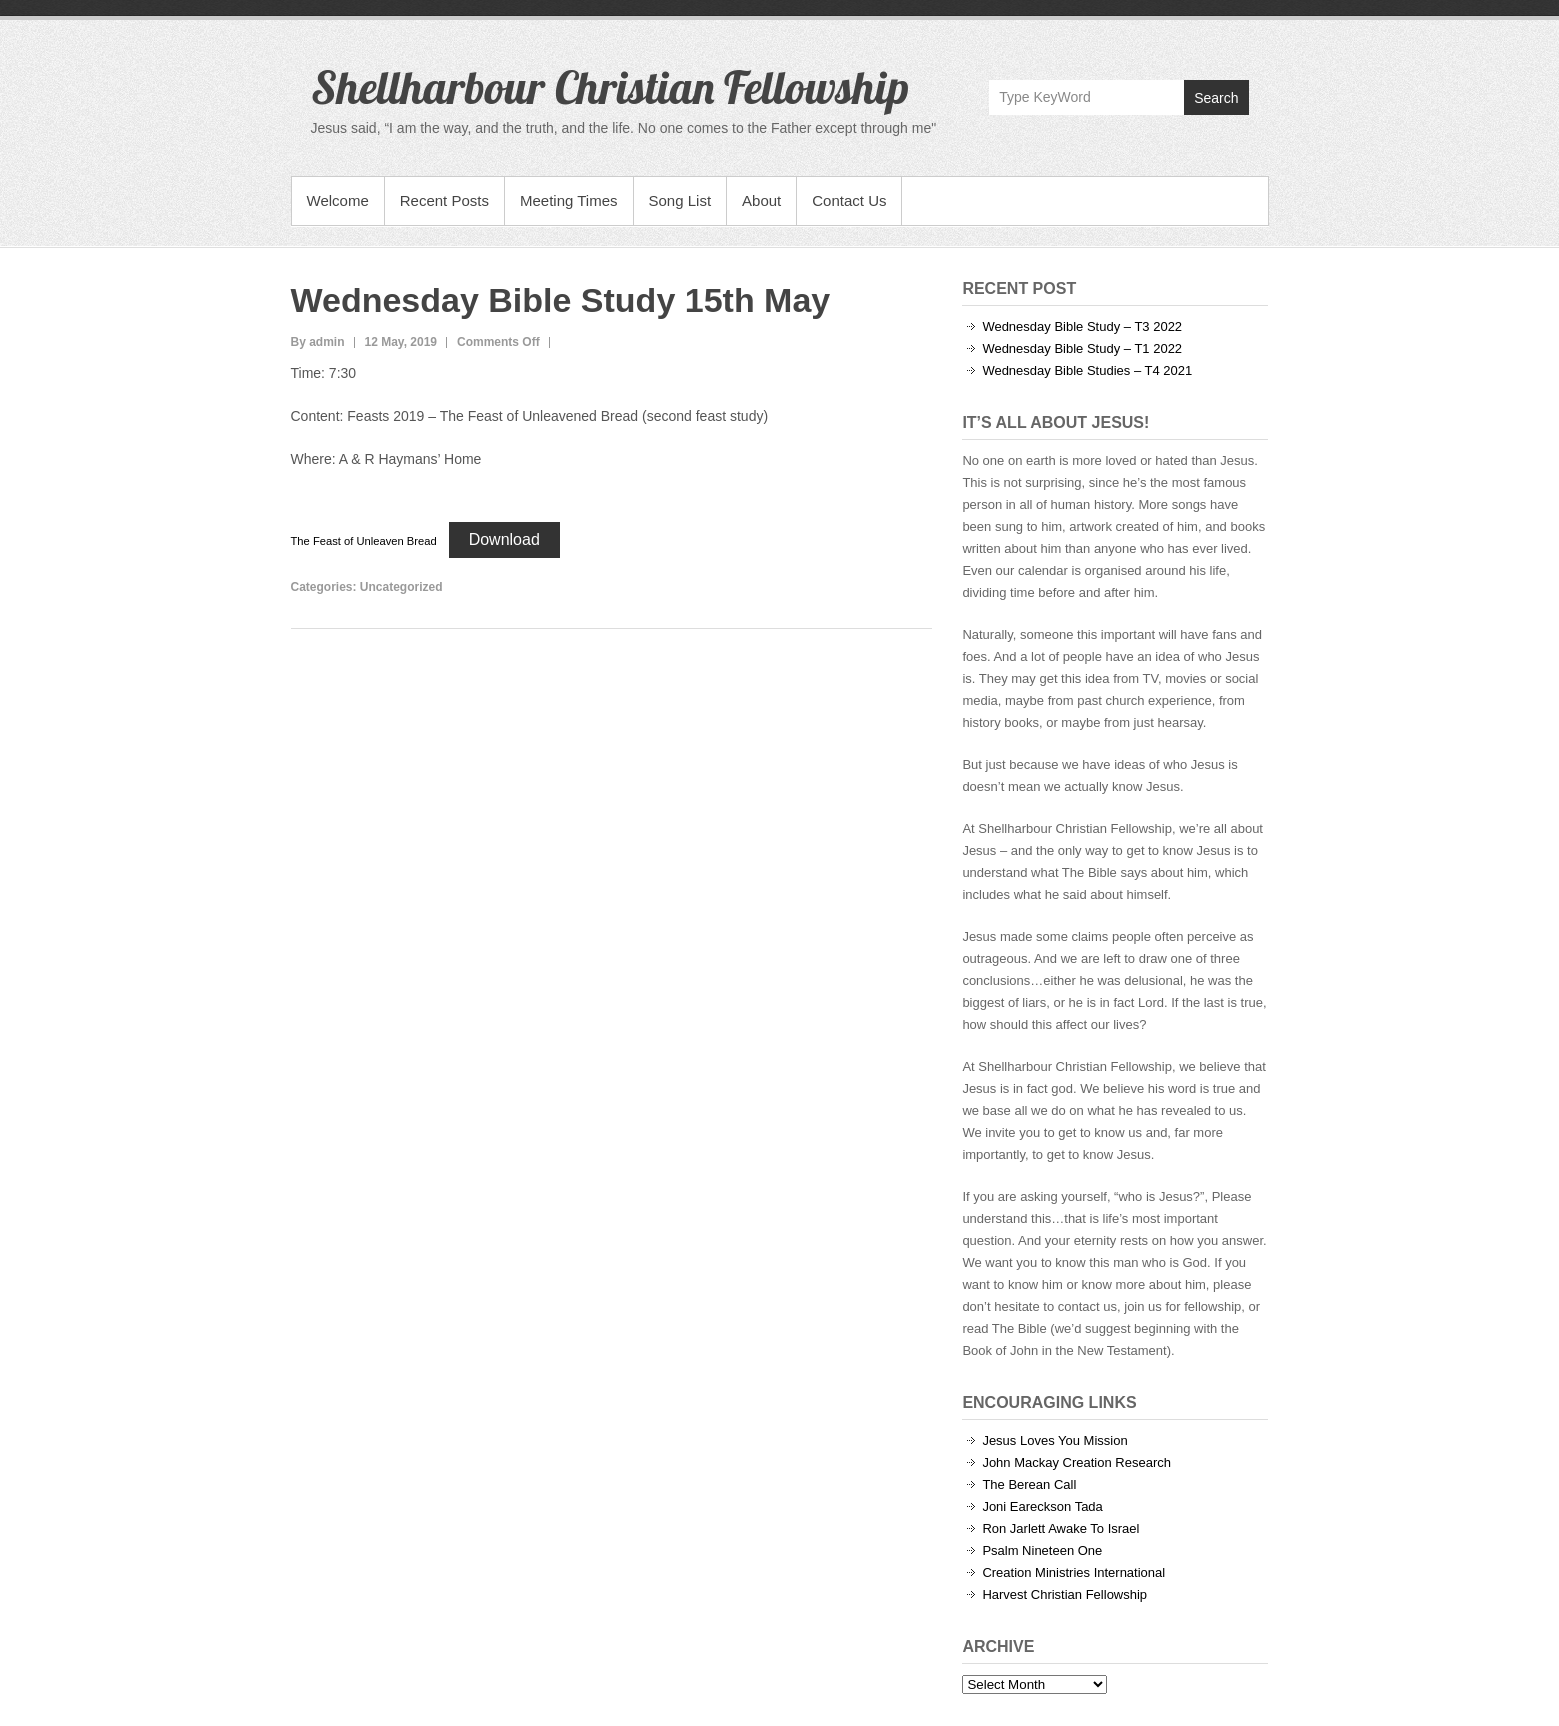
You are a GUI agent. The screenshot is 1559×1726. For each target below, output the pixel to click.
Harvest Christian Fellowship (1064, 1594)
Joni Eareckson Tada (1042, 1506)
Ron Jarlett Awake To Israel (1060, 1528)
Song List (680, 200)
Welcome (338, 200)
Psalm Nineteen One (1042, 1550)
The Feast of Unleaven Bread (364, 541)
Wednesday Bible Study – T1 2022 (1082, 348)
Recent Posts (444, 200)
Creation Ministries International (1073, 1572)
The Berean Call (1029, 1484)
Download (504, 539)
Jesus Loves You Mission (1054, 1440)
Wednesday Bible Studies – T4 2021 (1087, 370)
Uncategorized (401, 587)
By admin (318, 342)
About (761, 200)
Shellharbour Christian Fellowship (610, 87)
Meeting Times (569, 200)
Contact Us (849, 200)
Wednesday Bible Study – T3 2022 (1082, 326)
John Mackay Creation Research (1076, 1462)
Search (1216, 98)
